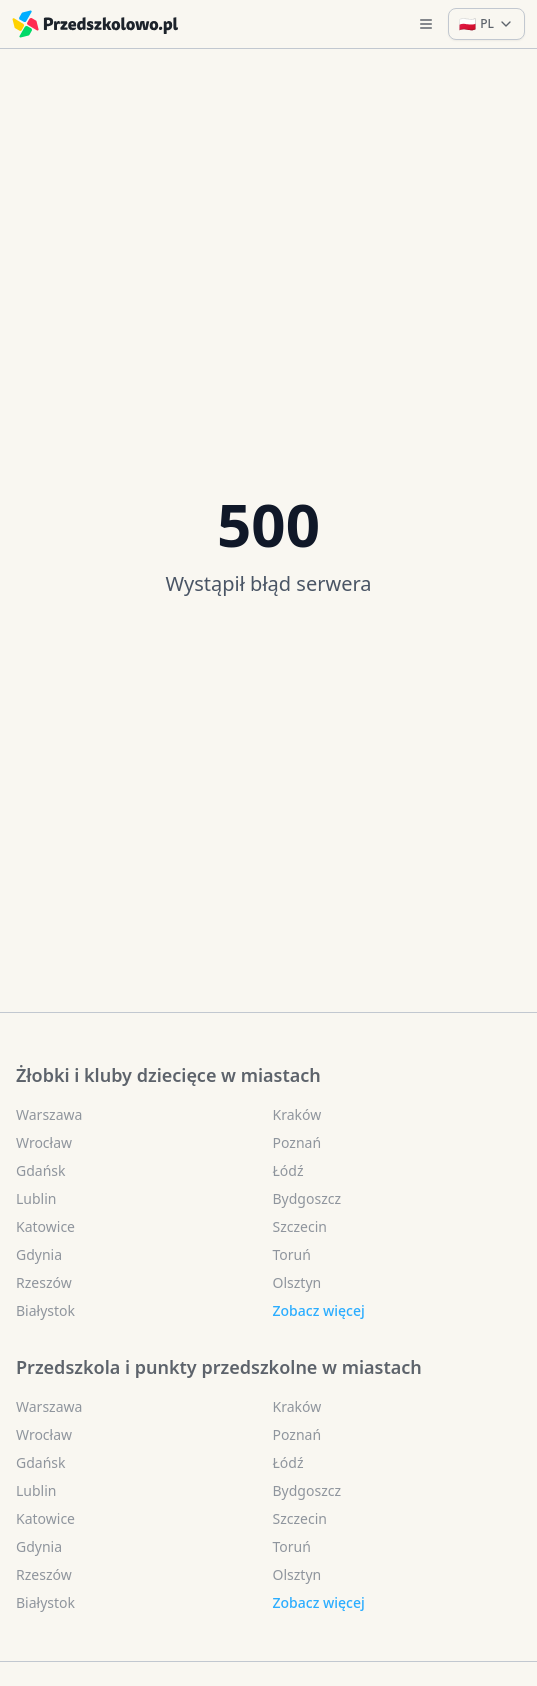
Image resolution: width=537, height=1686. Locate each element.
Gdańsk (41, 1170)
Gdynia (39, 1254)
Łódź (288, 1170)
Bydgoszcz (307, 1198)
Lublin (36, 1198)
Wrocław (44, 1142)
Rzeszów (44, 1282)
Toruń (292, 1254)
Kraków (297, 1114)
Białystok (45, 1310)
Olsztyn (297, 1282)
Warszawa (49, 1114)
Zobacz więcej (319, 1310)
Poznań (297, 1142)
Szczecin (300, 1226)
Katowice (45, 1226)
